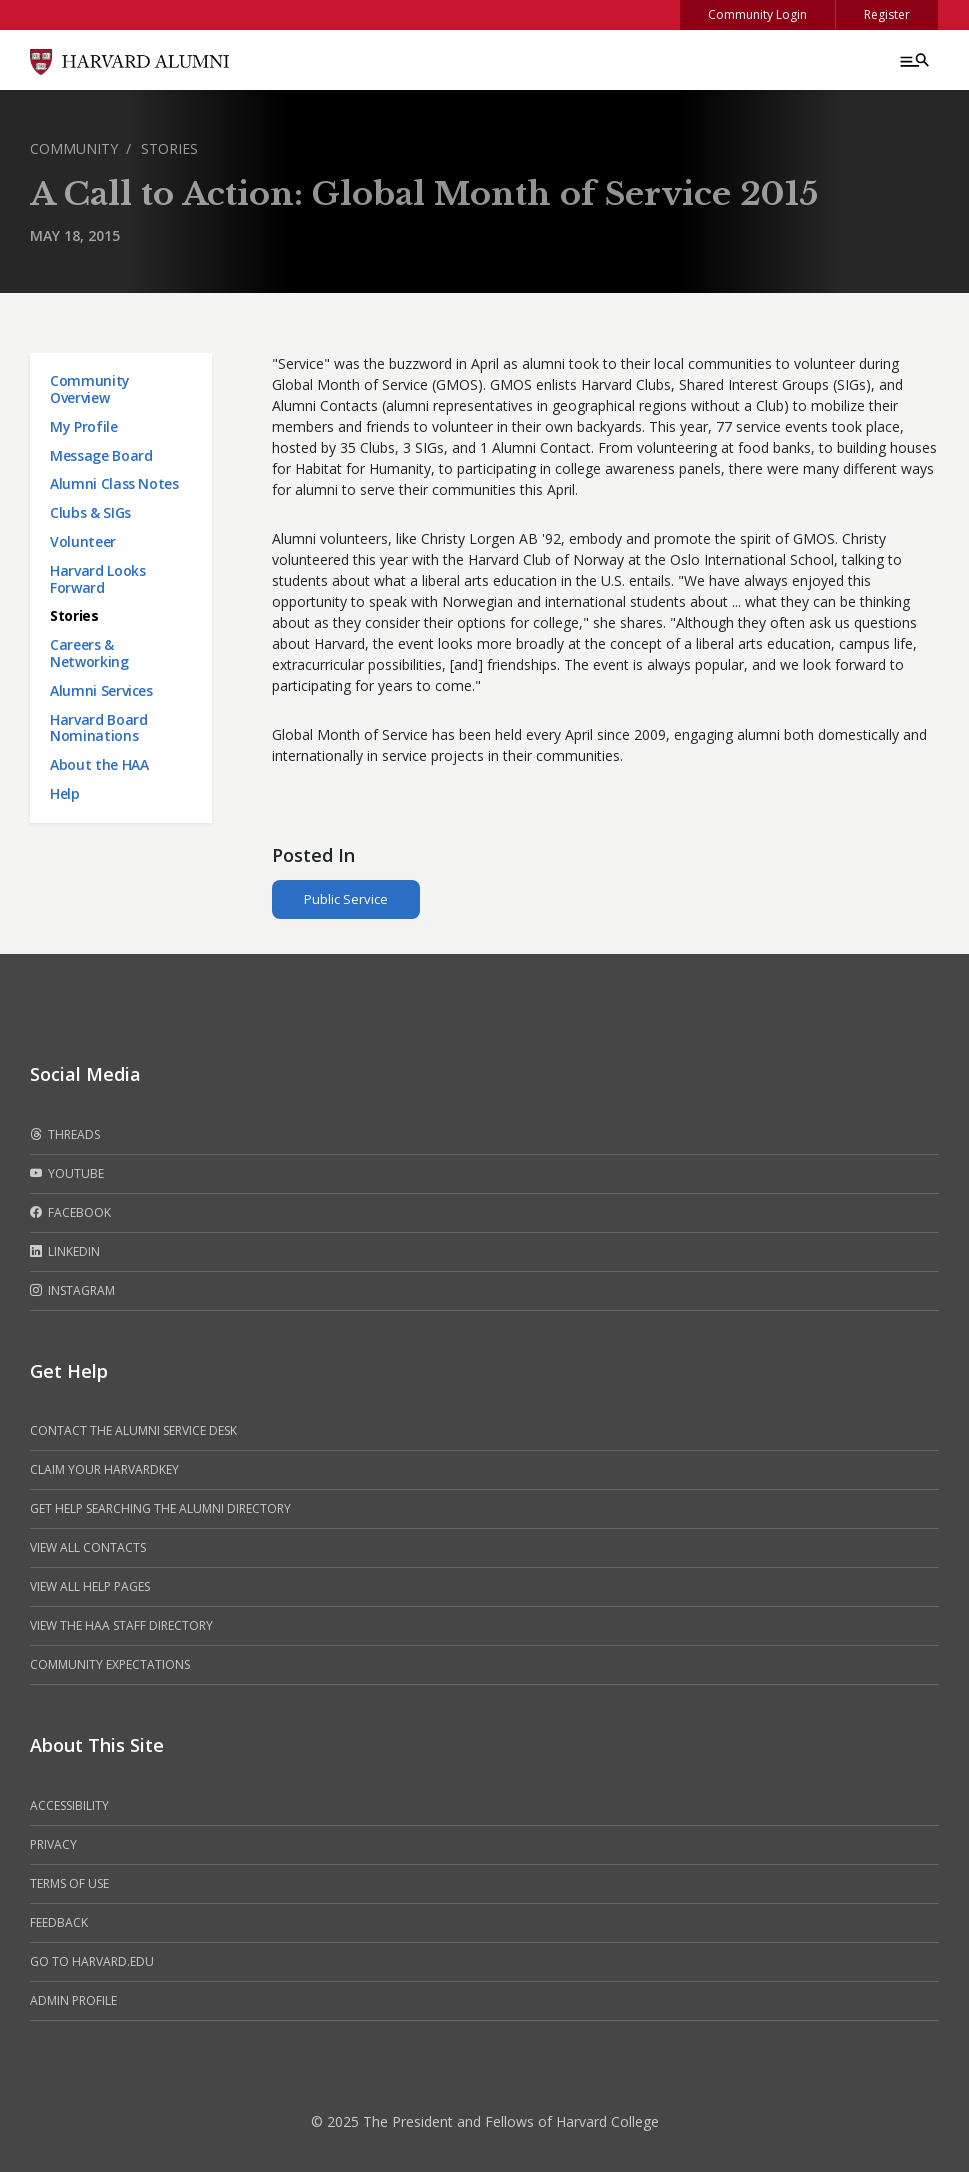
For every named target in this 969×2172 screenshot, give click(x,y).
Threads (65, 1135)
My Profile (84, 426)
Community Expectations (110, 1664)
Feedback (59, 1922)
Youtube (67, 1174)
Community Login (757, 14)
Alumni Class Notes (114, 483)
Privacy (53, 1844)
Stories (169, 148)
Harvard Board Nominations (98, 728)
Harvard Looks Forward (97, 579)
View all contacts (88, 1547)
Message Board (101, 455)
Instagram (72, 1291)
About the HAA (99, 764)
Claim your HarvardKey (104, 1469)
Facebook (70, 1213)
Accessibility (69, 1805)
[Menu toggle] (913, 60)
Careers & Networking (89, 653)
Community (74, 148)
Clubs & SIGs (90, 512)
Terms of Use (69, 1883)
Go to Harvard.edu (92, 1961)
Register (887, 14)
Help (65, 793)
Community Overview (90, 389)
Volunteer (83, 541)
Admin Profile (73, 2000)
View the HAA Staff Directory (121, 1625)
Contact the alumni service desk (133, 1430)
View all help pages (90, 1586)
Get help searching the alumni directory (160, 1508)
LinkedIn (65, 1252)
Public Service (346, 899)
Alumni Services (101, 690)
